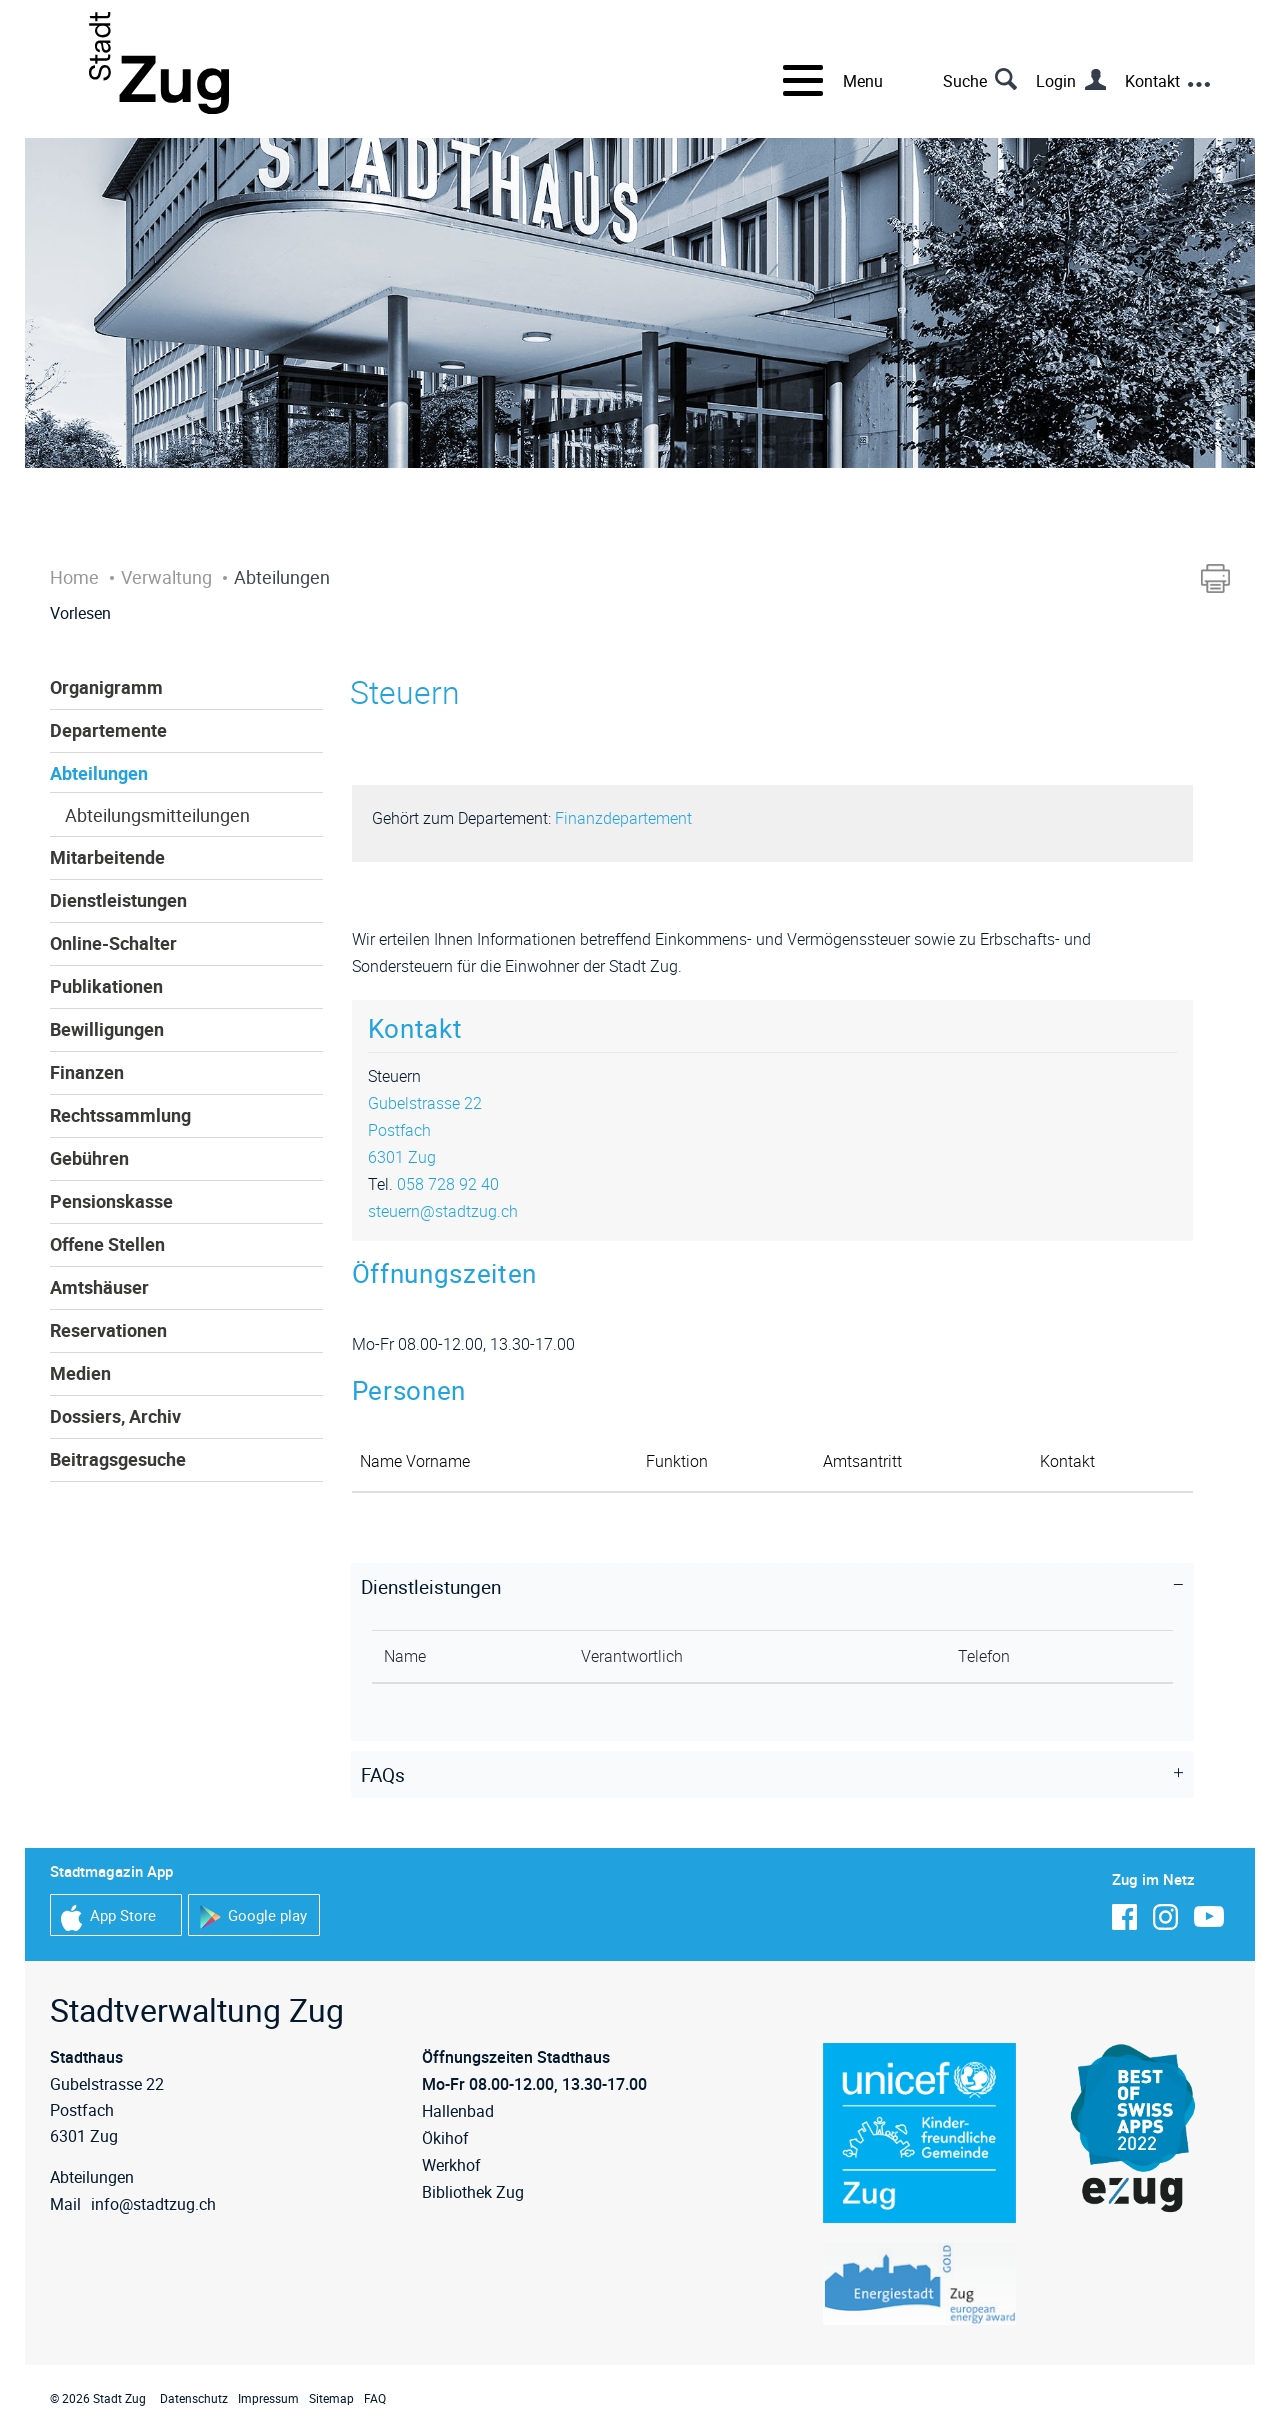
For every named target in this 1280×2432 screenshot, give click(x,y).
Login (1056, 81)
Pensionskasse (111, 1201)
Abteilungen (99, 773)
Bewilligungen (107, 1029)
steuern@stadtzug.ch (443, 1211)
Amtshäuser (99, 1287)
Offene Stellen (107, 1244)
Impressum (268, 2398)
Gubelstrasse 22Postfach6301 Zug (425, 1130)
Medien (80, 1373)
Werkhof (451, 2165)
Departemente (108, 730)
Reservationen (108, 1330)
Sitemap (331, 2398)
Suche (965, 81)
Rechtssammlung (120, 1115)
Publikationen (106, 986)
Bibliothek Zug (473, 2192)
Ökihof (445, 2138)
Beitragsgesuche (118, 1459)
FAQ (375, 2398)
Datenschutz (194, 2398)
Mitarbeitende (107, 857)
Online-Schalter (113, 943)
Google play (253, 1917)
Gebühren (89, 1158)
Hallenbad (458, 2111)
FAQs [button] (383, 1775)
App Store (108, 1917)
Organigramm (106, 687)
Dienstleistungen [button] (431, 1587)
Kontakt (1152, 81)
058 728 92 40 (448, 1184)
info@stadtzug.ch (153, 2204)
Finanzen (87, 1072)
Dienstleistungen (118, 900)
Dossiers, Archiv (115, 1416)
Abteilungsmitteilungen (157, 815)
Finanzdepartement (623, 818)
